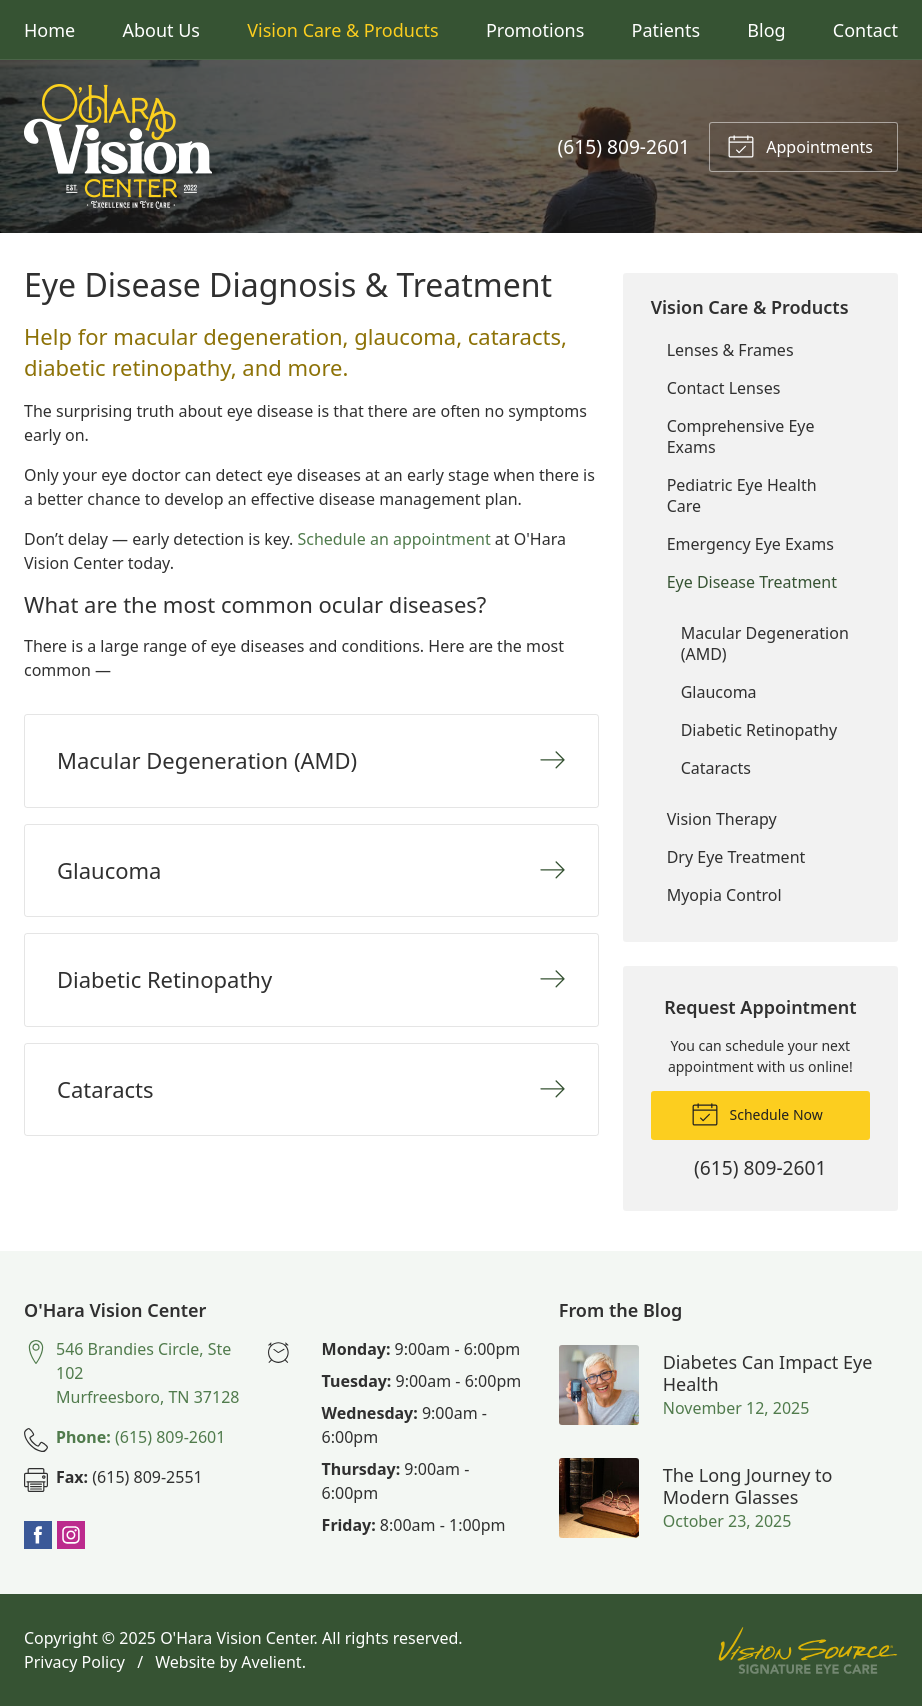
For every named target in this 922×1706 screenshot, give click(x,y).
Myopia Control (724, 895)
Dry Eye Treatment (736, 857)
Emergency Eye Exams (750, 544)
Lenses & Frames (730, 350)
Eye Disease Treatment (752, 582)
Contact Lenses (724, 388)
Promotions (535, 30)
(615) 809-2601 (624, 146)
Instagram (71, 1535)
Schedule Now (757, 1113)
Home (49, 30)
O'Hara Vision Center (236, 1638)
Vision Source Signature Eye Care (808, 1650)
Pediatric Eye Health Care (742, 495)
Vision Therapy (722, 819)
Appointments (800, 145)
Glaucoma (719, 692)
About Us (161, 30)
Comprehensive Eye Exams (741, 436)
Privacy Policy (74, 1662)
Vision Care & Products (342, 30)
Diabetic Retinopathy (759, 730)
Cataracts (716, 768)
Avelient (271, 1662)
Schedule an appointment (393, 539)
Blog (766, 30)
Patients (666, 30)
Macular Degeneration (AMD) (765, 643)
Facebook (38, 1535)
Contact (865, 30)
